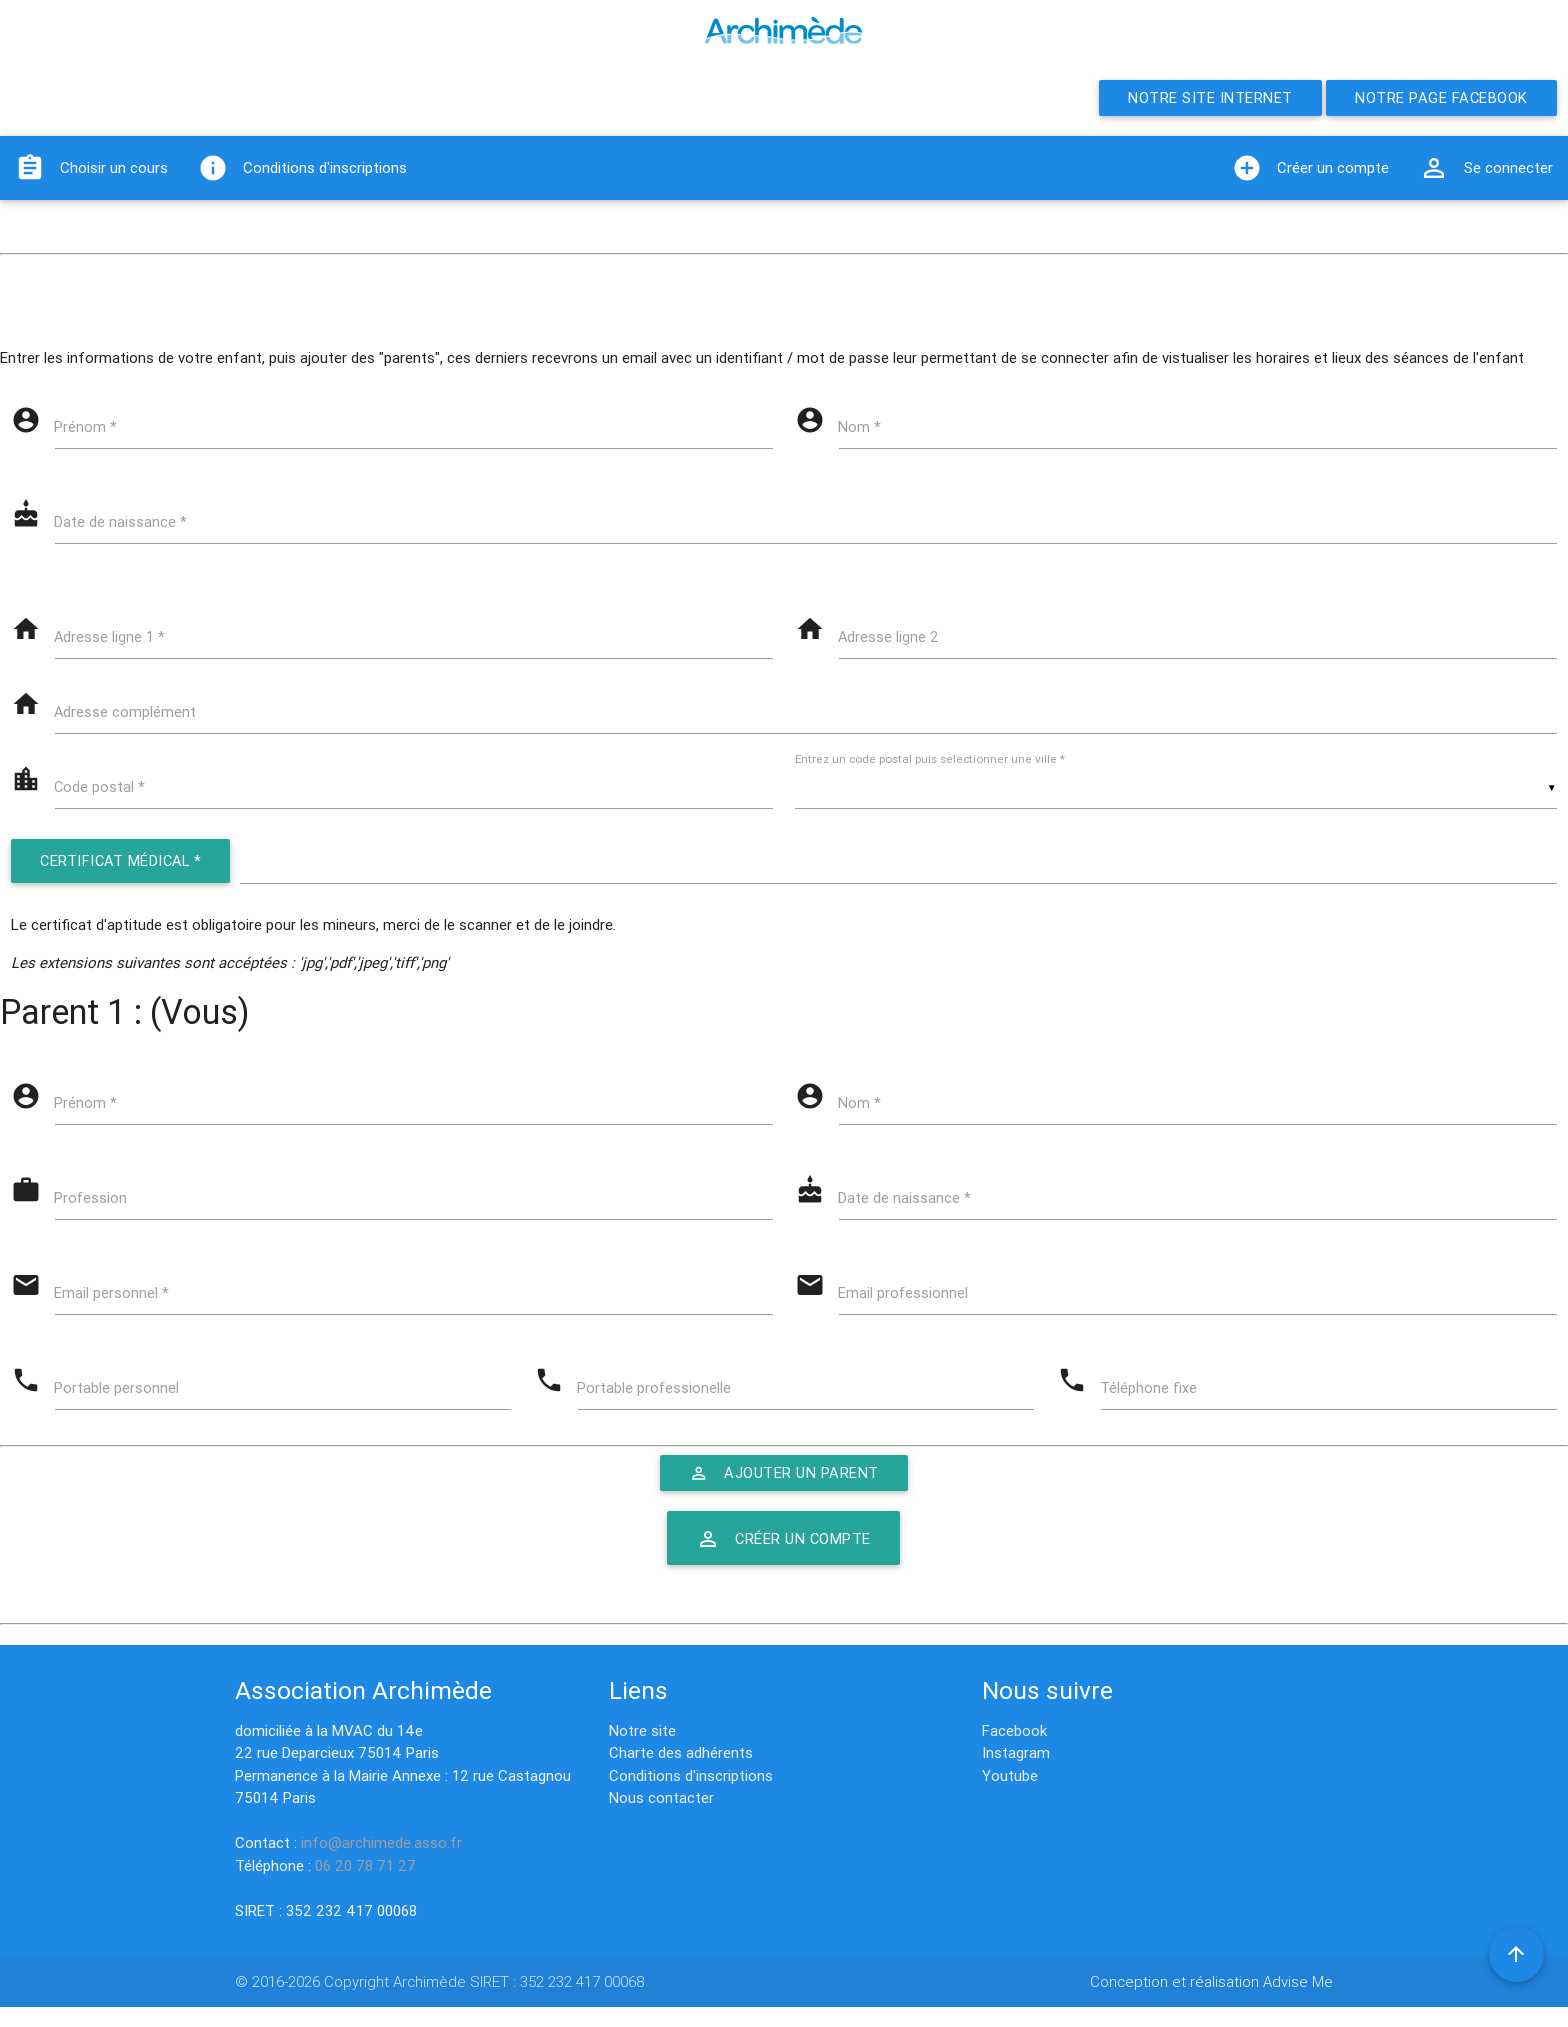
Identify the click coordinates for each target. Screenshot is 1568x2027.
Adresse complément (127, 715)
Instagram (1016, 1752)
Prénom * (87, 427)
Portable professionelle (656, 1397)
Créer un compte (1310, 168)
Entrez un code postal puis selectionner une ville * (934, 763)
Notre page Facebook (1440, 97)
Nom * (861, 427)
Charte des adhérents (681, 1752)
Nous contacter (661, 1797)
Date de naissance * (122, 523)
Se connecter (1486, 168)
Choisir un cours (91, 168)
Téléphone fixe (1150, 1397)
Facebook (1014, 1730)
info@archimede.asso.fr (381, 1842)
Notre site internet (1207, 97)
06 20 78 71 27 (365, 1865)
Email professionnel (905, 1301)
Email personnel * (113, 1301)
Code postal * (102, 791)
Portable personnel (118, 1397)
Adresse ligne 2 (891, 639)
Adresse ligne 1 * (112, 639)
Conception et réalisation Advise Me (1211, 1981)
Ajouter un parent (784, 1483)
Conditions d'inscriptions (302, 168)
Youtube (1010, 1775)
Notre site (642, 1730)
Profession (93, 1205)
